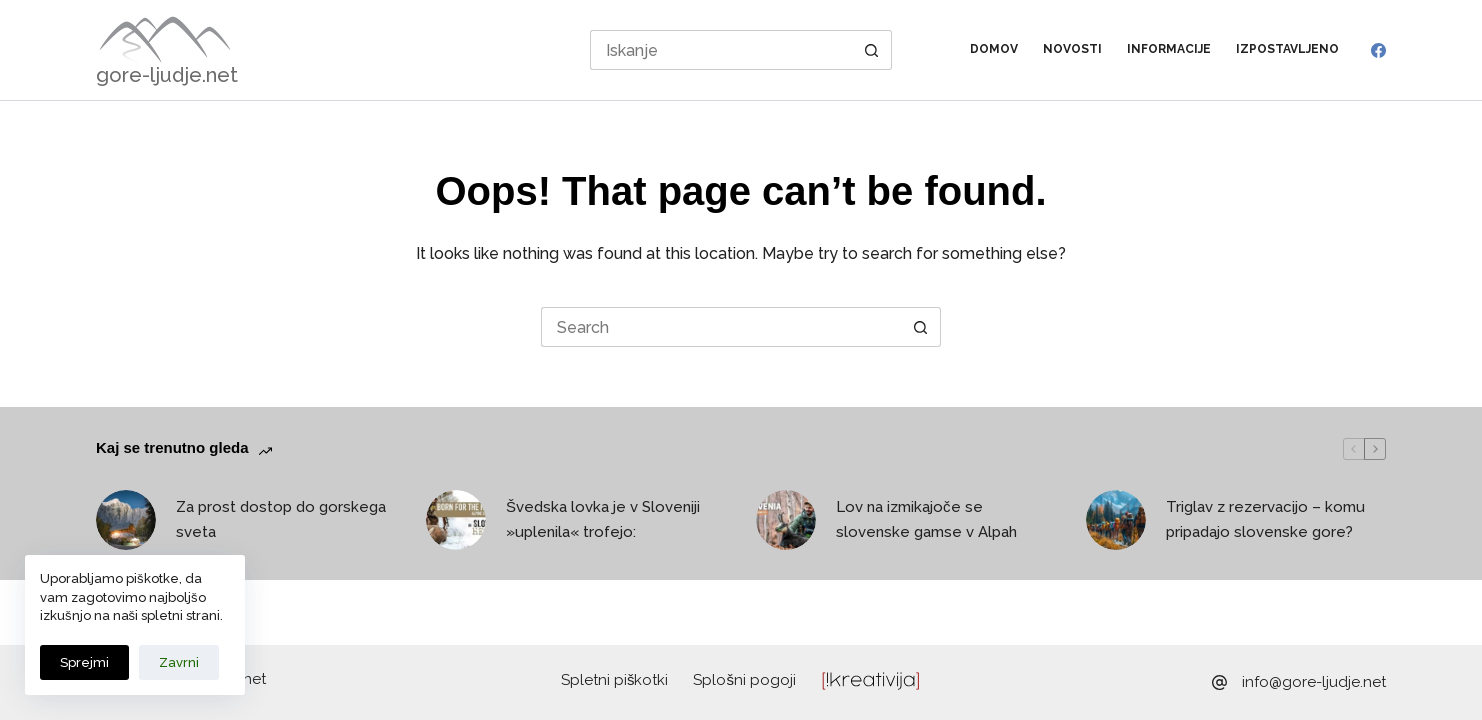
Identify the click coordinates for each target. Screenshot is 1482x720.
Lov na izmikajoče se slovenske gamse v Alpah (926, 519)
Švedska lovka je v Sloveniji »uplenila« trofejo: (603, 519)
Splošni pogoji (744, 680)
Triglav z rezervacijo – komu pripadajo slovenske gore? (1265, 519)
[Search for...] (721, 50)
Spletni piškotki (615, 680)
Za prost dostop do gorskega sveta (281, 519)
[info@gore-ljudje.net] (1219, 682)
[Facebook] (1378, 50)
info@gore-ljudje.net (1314, 682)
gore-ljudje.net (167, 75)
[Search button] (872, 50)
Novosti (1072, 49)
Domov (994, 49)
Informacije (1169, 49)
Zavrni (179, 662)
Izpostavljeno (1287, 49)
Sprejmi (84, 662)
